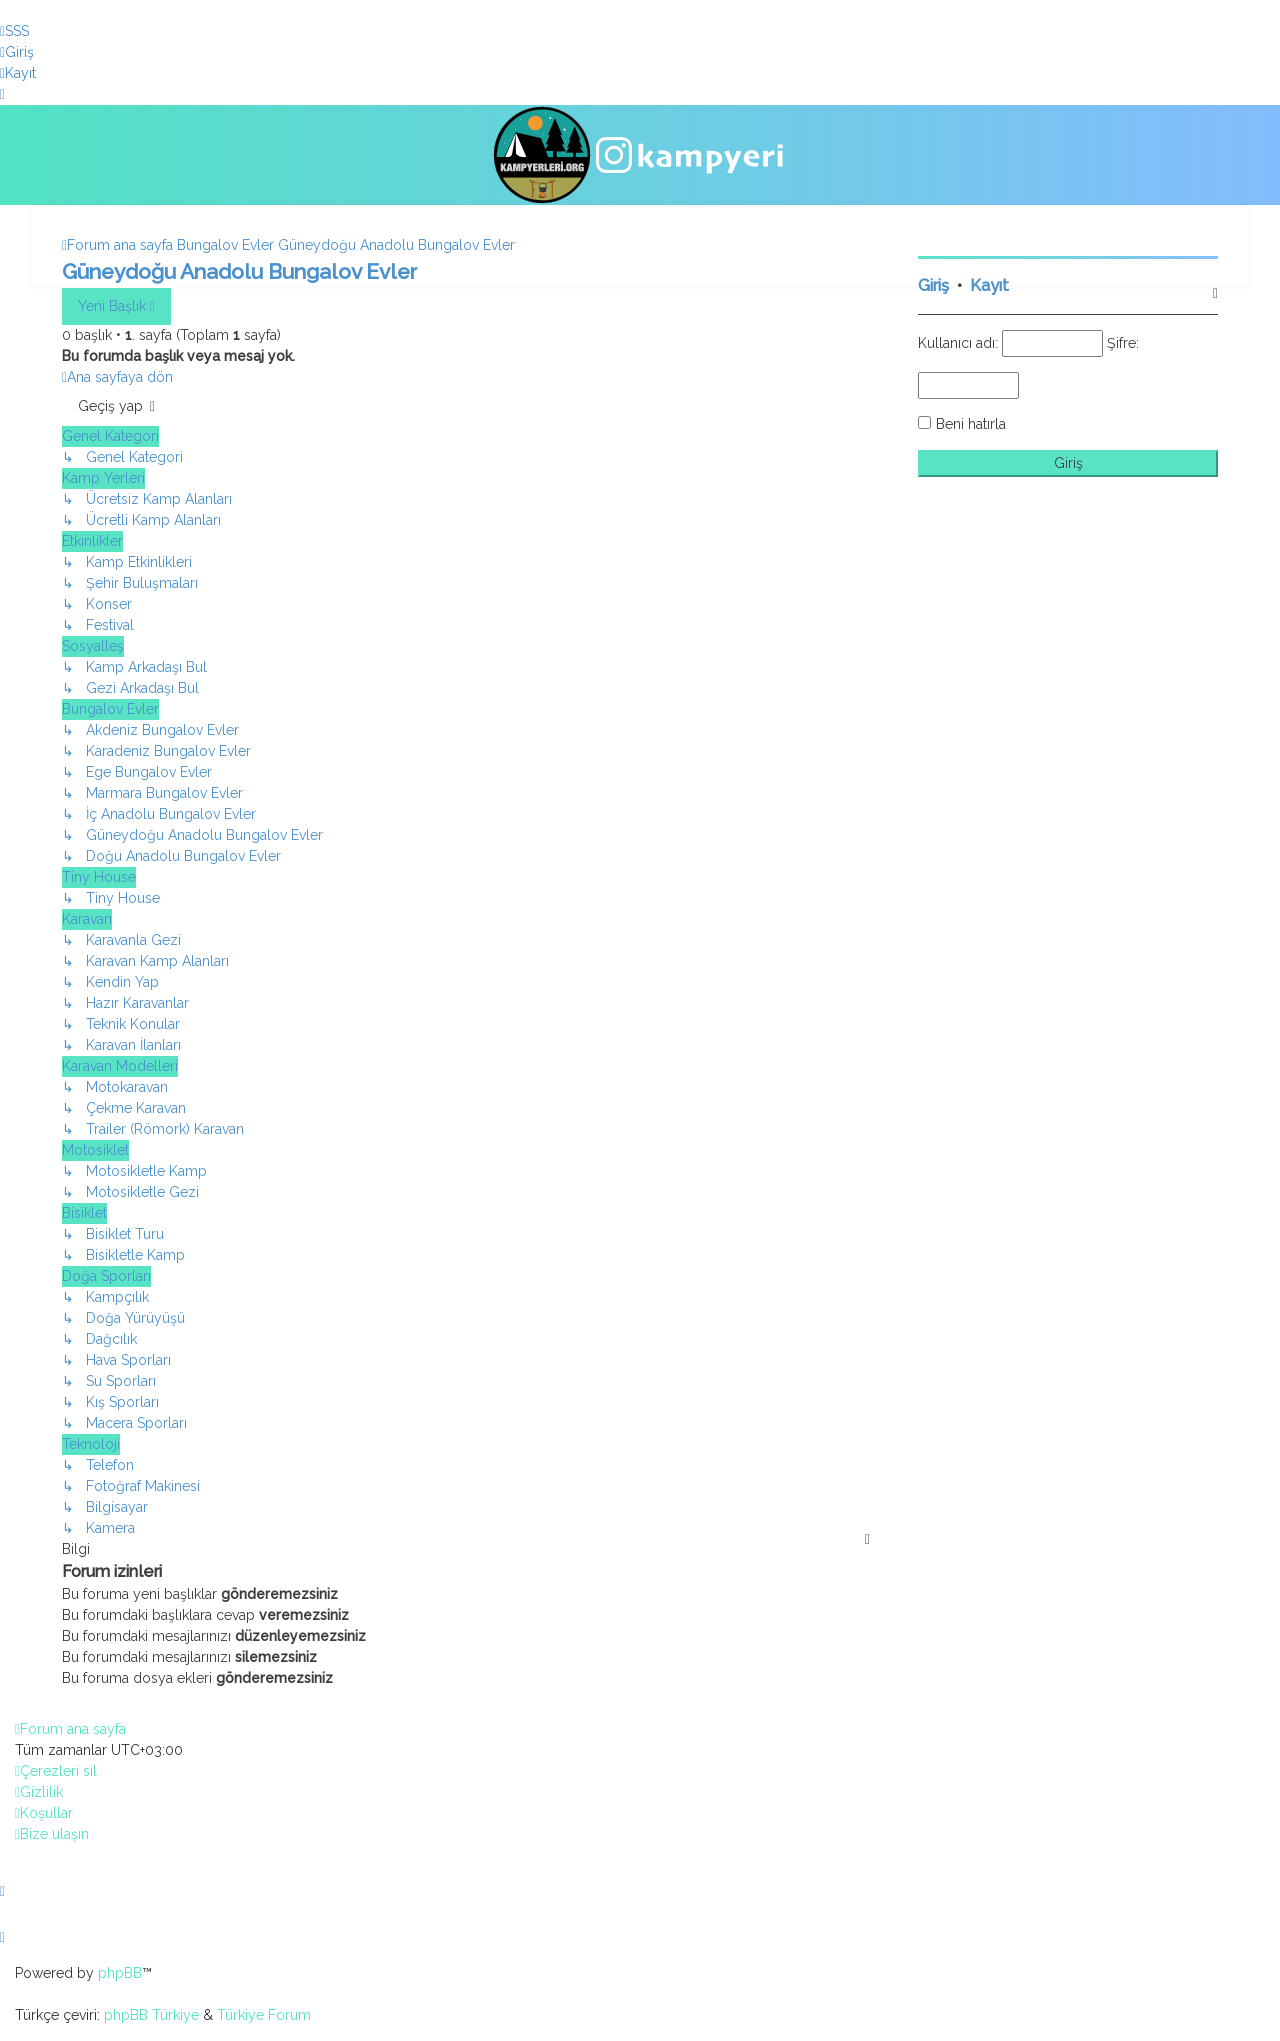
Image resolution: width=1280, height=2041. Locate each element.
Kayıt (989, 283)
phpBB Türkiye (151, 2015)
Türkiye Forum (264, 2015)
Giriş (933, 283)
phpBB (120, 1973)
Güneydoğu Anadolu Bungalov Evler (239, 269)
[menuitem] (14, 31)
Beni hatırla (971, 422)
